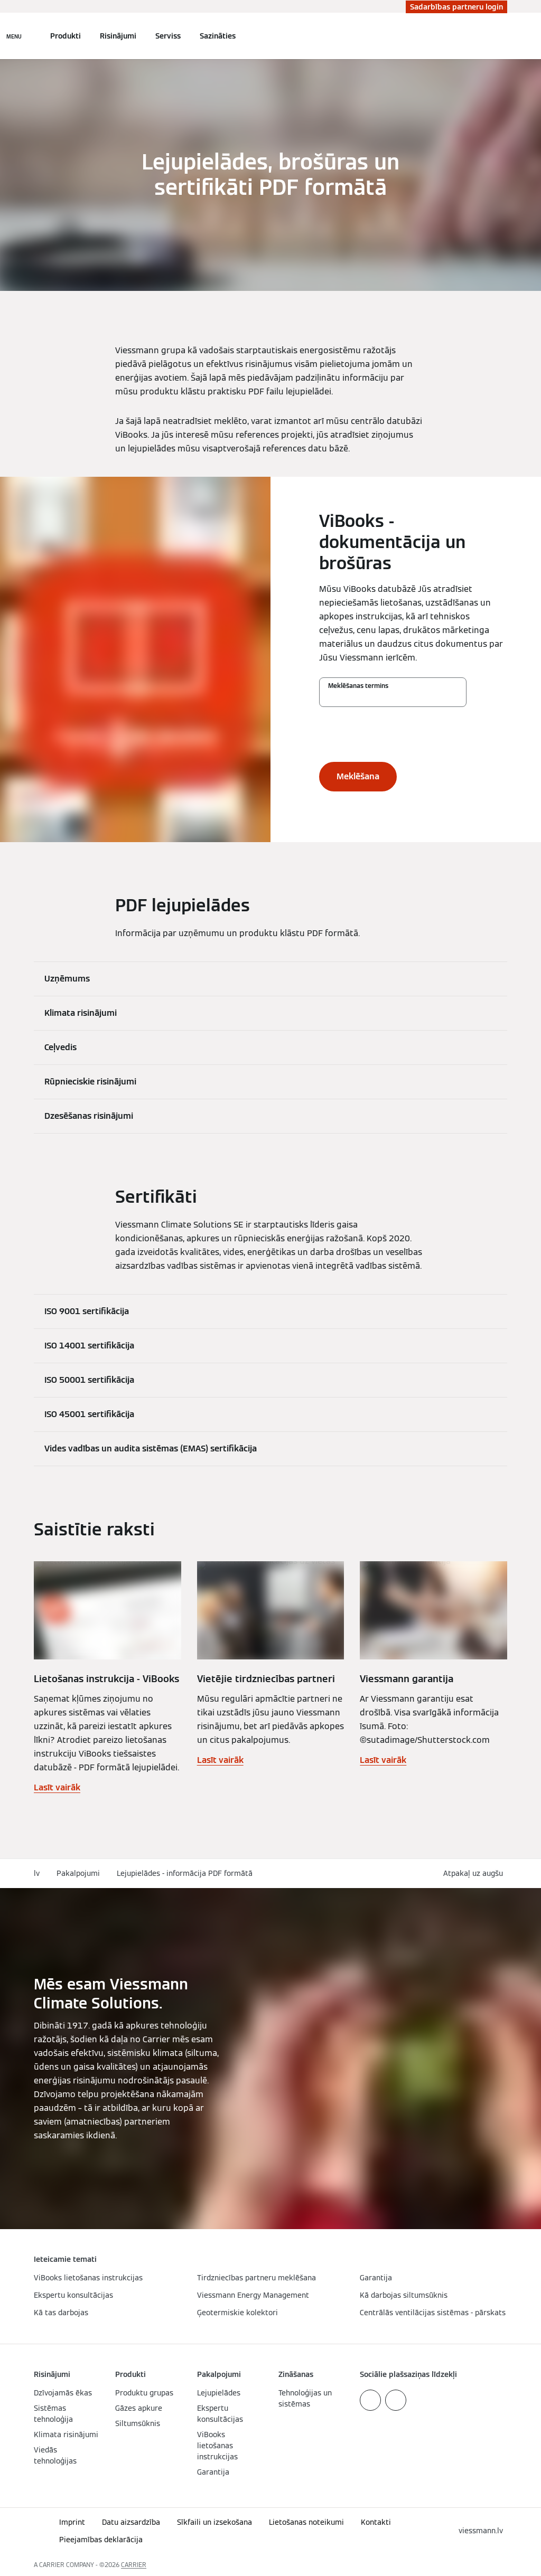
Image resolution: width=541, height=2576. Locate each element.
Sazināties (218, 36)
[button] (475, 1873)
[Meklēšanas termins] (393, 697)
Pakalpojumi (78, 1873)
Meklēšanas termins (358, 686)
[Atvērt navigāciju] (14, 36)
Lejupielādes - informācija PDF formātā (185, 1873)
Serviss (168, 36)
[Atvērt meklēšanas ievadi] (501, 35)
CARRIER (133, 2565)
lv (37, 1873)
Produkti (65, 36)
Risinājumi (118, 36)
